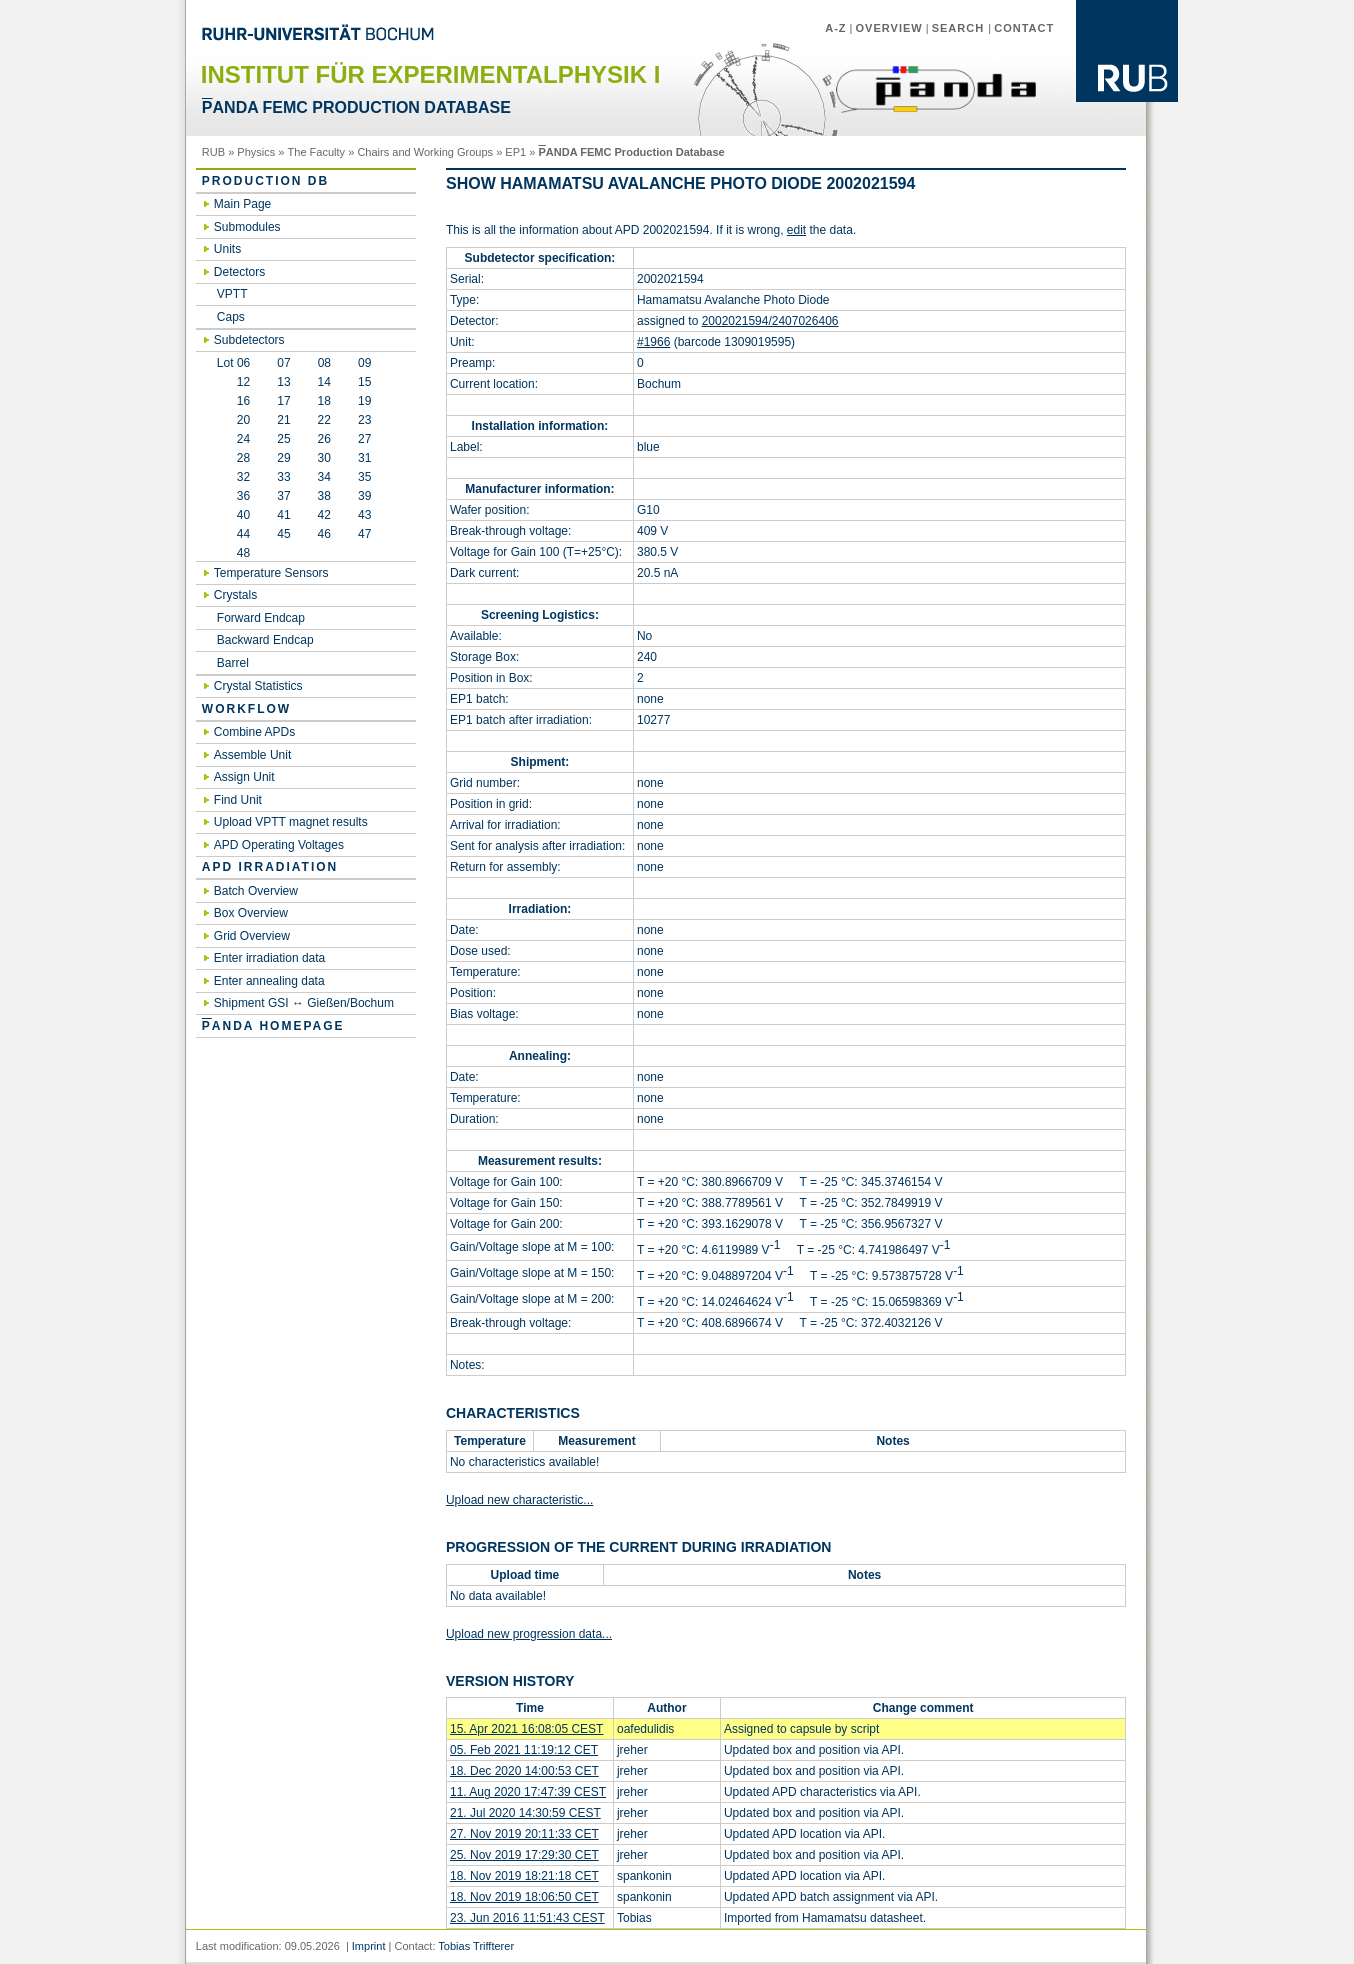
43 (364, 515)
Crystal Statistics (258, 686)
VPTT (232, 294)
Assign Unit (244, 777)
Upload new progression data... (529, 1634)
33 (283, 477)
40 (233, 515)
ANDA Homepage (273, 1026)
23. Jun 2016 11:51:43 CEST (527, 1918)
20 (233, 420)
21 (283, 420)
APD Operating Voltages (279, 845)
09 (364, 363)
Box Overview (251, 913)
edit (796, 230)
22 (324, 420)
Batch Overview (256, 891)
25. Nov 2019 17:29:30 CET (524, 1855)
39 (364, 496)
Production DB (265, 181)
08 (324, 363)
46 (324, 534)
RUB (213, 152)
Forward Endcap (261, 618)
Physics (256, 152)
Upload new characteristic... (519, 1500)
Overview (889, 28)
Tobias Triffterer (476, 1946)
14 (324, 382)
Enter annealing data (269, 981)
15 (364, 382)
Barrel (233, 663)
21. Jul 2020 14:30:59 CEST (525, 1813)
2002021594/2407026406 (770, 321)
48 (233, 553)
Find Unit (238, 800)
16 (233, 401)
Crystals (235, 595)
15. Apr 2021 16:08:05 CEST (526, 1729)
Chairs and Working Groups (425, 152)
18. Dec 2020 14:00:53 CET (524, 1771)
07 (283, 363)
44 (233, 534)
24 (233, 439)
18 (324, 401)
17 (283, 401)
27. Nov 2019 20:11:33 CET (524, 1834)
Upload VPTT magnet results (291, 822)
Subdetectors (249, 340)
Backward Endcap (265, 640)
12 (233, 382)
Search (960, 28)
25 (283, 439)
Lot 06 (233, 363)
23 (364, 420)
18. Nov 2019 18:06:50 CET (524, 1897)
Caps (231, 317)
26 (324, 439)
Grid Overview (252, 936)
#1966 (653, 342)
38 (324, 496)
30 (324, 458)
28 (233, 458)
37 (283, 496)
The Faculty (317, 152)
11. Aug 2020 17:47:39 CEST (528, 1792)
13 (283, 382)
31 (364, 458)
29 (283, 458)
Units (227, 249)
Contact (1024, 28)
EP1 (515, 152)
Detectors (239, 272)
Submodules (247, 227)
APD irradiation (270, 867)
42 (324, 515)
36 (233, 496)
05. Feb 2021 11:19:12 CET (524, 1750)
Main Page (242, 204)
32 (233, 477)
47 (364, 534)
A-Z (835, 28)
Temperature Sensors (271, 573)
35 (364, 477)
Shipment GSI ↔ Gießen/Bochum (304, 1003)
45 (283, 534)
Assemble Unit (252, 755)
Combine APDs (254, 732)
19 (364, 401)
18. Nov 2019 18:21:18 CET (524, 1876)
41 (283, 515)
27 (364, 439)
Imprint (369, 1946)
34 (324, 477)
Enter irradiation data (269, 958)
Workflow (246, 709)
